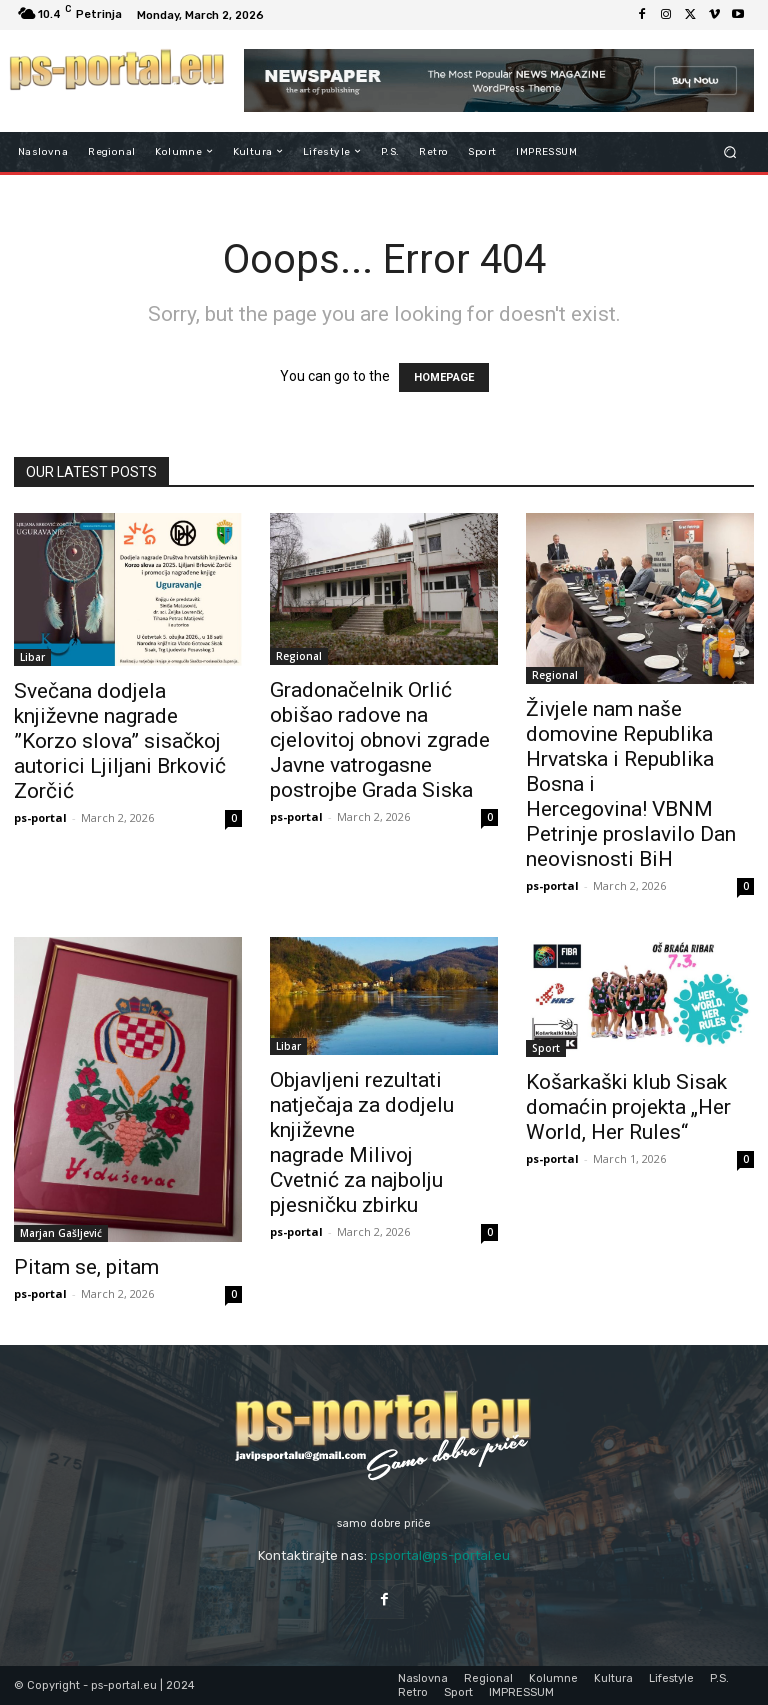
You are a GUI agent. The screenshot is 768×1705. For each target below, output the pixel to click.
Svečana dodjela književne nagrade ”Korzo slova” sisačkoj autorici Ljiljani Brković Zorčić (120, 741)
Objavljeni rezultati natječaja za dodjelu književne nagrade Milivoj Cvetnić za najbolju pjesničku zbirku (362, 1142)
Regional (299, 656)
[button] (730, 151)
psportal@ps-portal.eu (440, 1555)
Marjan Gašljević (61, 1233)
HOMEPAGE (444, 377)
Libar (32, 657)
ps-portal (40, 817)
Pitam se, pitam (86, 1267)
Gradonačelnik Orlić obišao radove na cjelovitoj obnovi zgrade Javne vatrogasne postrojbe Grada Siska (380, 740)
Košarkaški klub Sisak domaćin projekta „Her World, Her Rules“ (628, 1107)
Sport (546, 1048)
